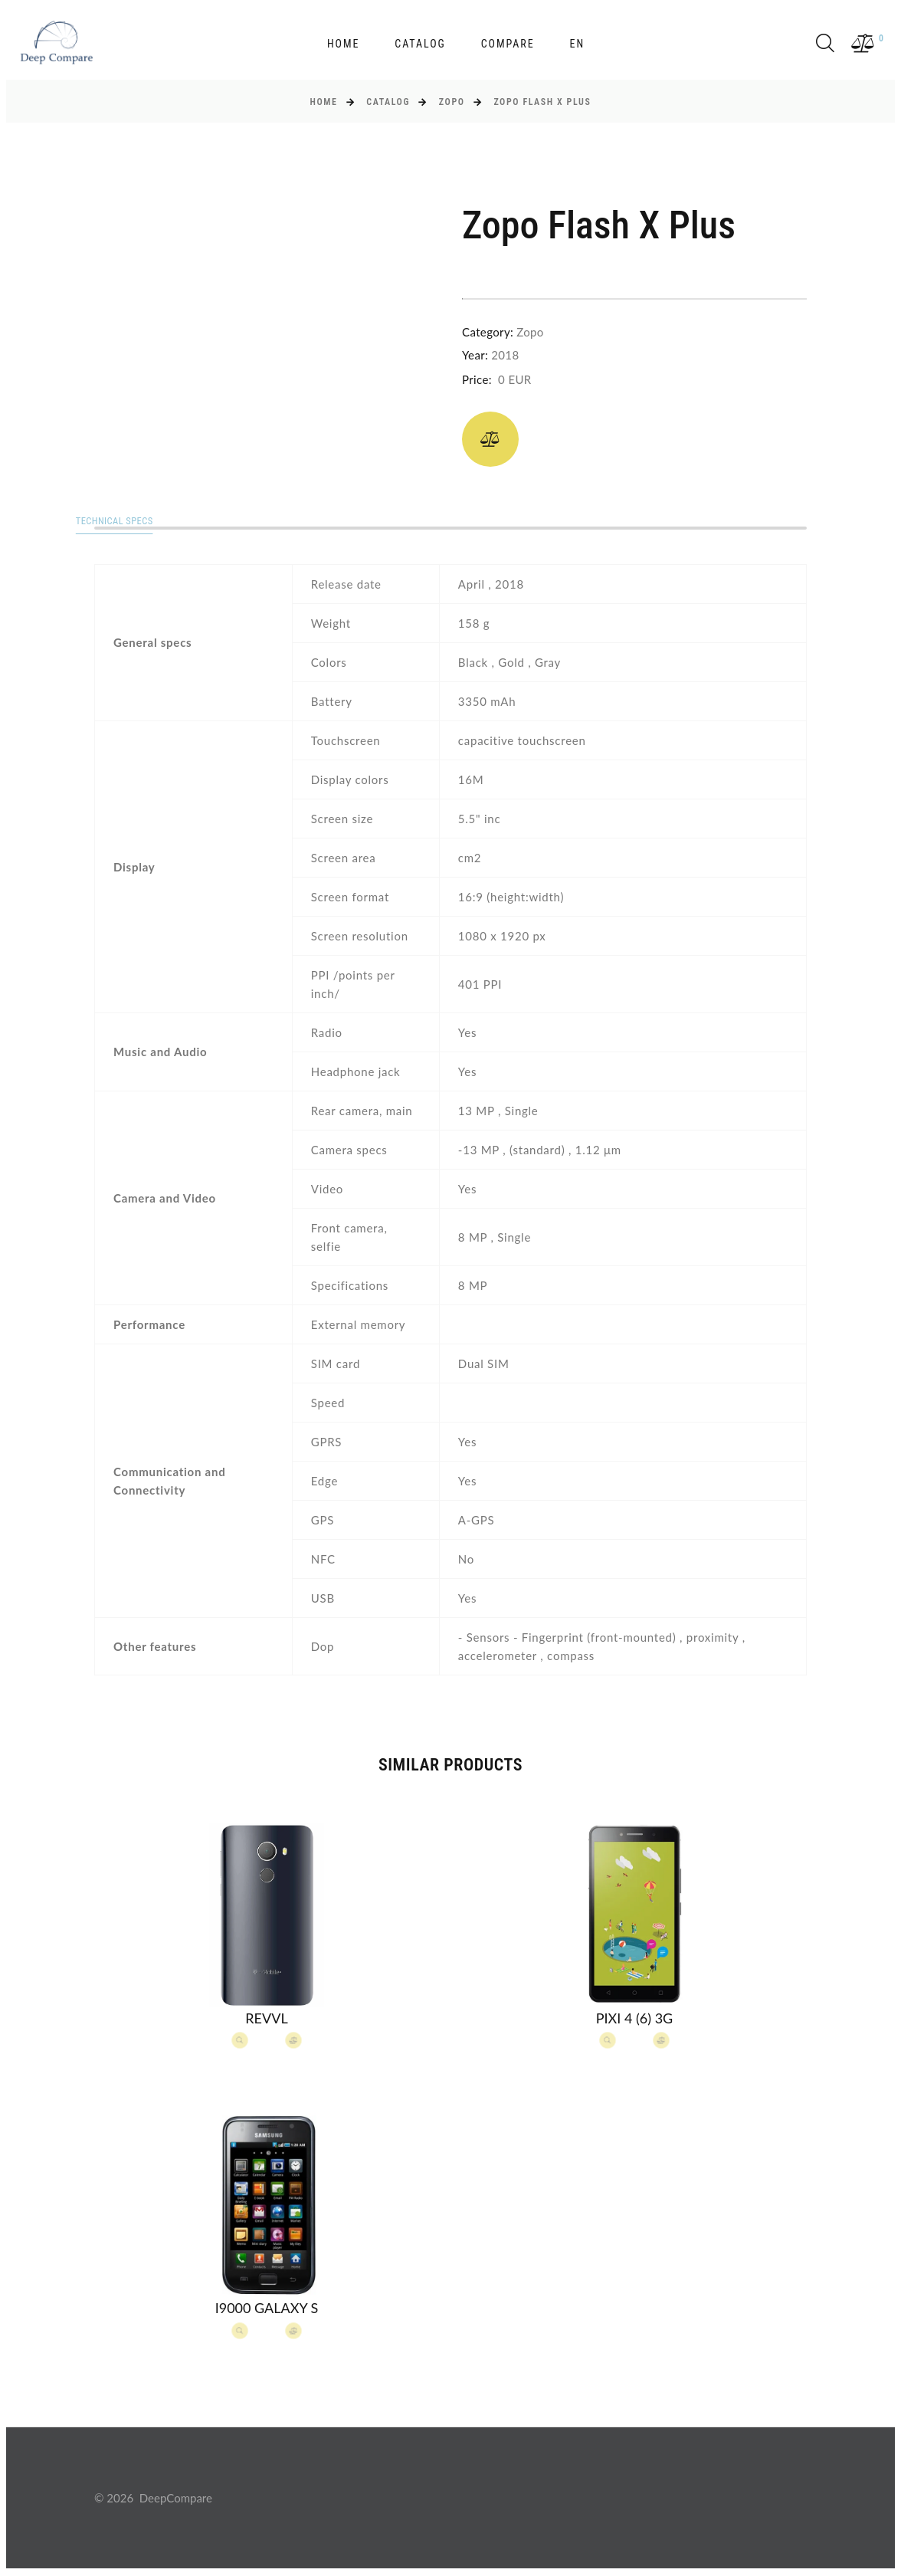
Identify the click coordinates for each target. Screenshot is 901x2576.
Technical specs (141, 522)
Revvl (266, 2018)
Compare (508, 44)
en (577, 44)
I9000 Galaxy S (267, 2309)
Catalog (420, 44)
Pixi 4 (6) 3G (634, 2018)
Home (343, 44)
